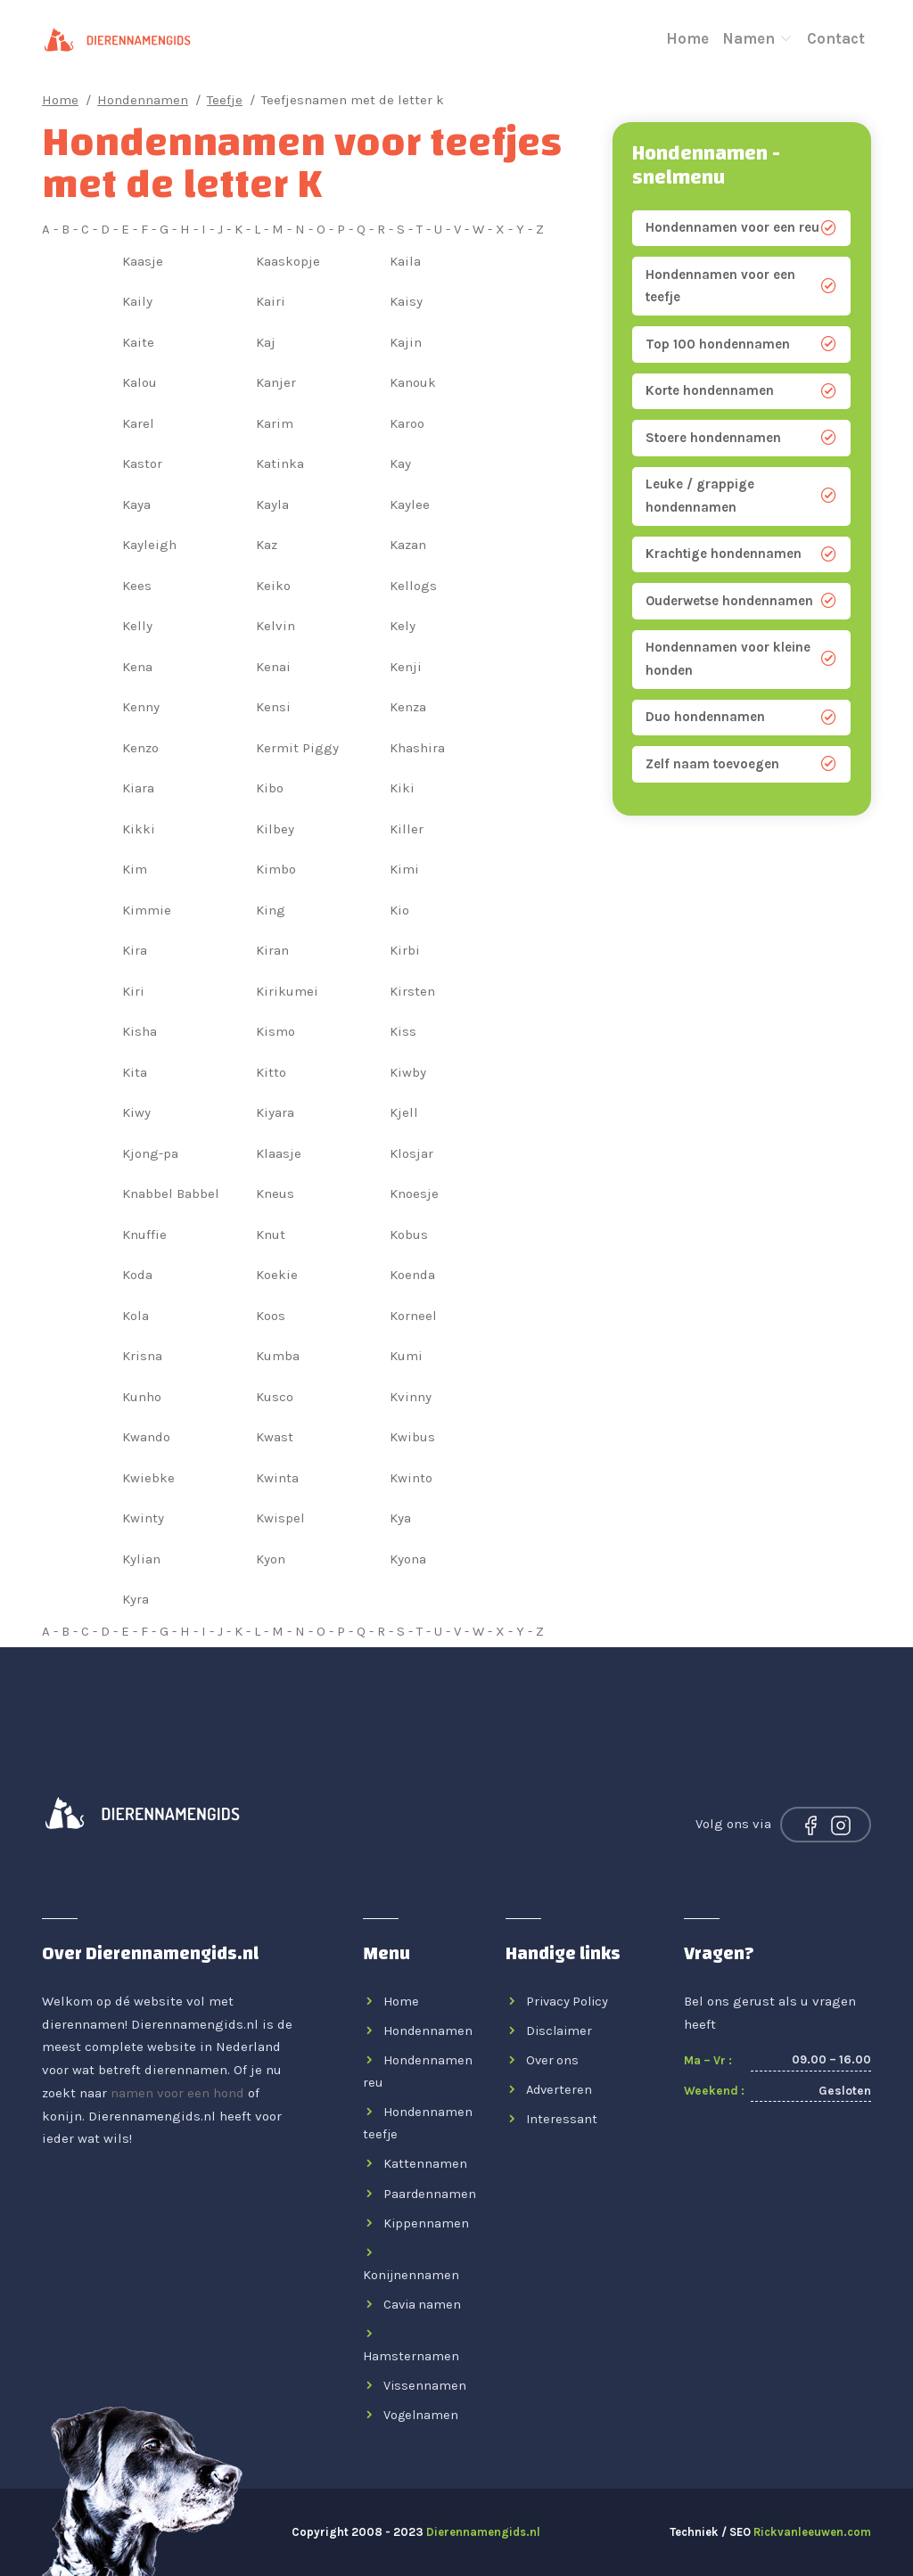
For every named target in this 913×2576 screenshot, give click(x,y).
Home (687, 36)
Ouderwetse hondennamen (741, 601)
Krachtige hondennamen (741, 554)
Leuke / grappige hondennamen (741, 495)
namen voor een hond (177, 2093)
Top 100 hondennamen (741, 344)
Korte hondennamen (741, 390)
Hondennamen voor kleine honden (741, 658)
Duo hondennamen (741, 717)
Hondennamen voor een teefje (741, 286)
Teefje (225, 100)
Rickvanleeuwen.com (812, 2532)
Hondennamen (142, 100)
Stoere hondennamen (741, 438)
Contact (836, 36)
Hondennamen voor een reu (741, 227)
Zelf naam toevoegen (741, 764)
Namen (758, 36)
